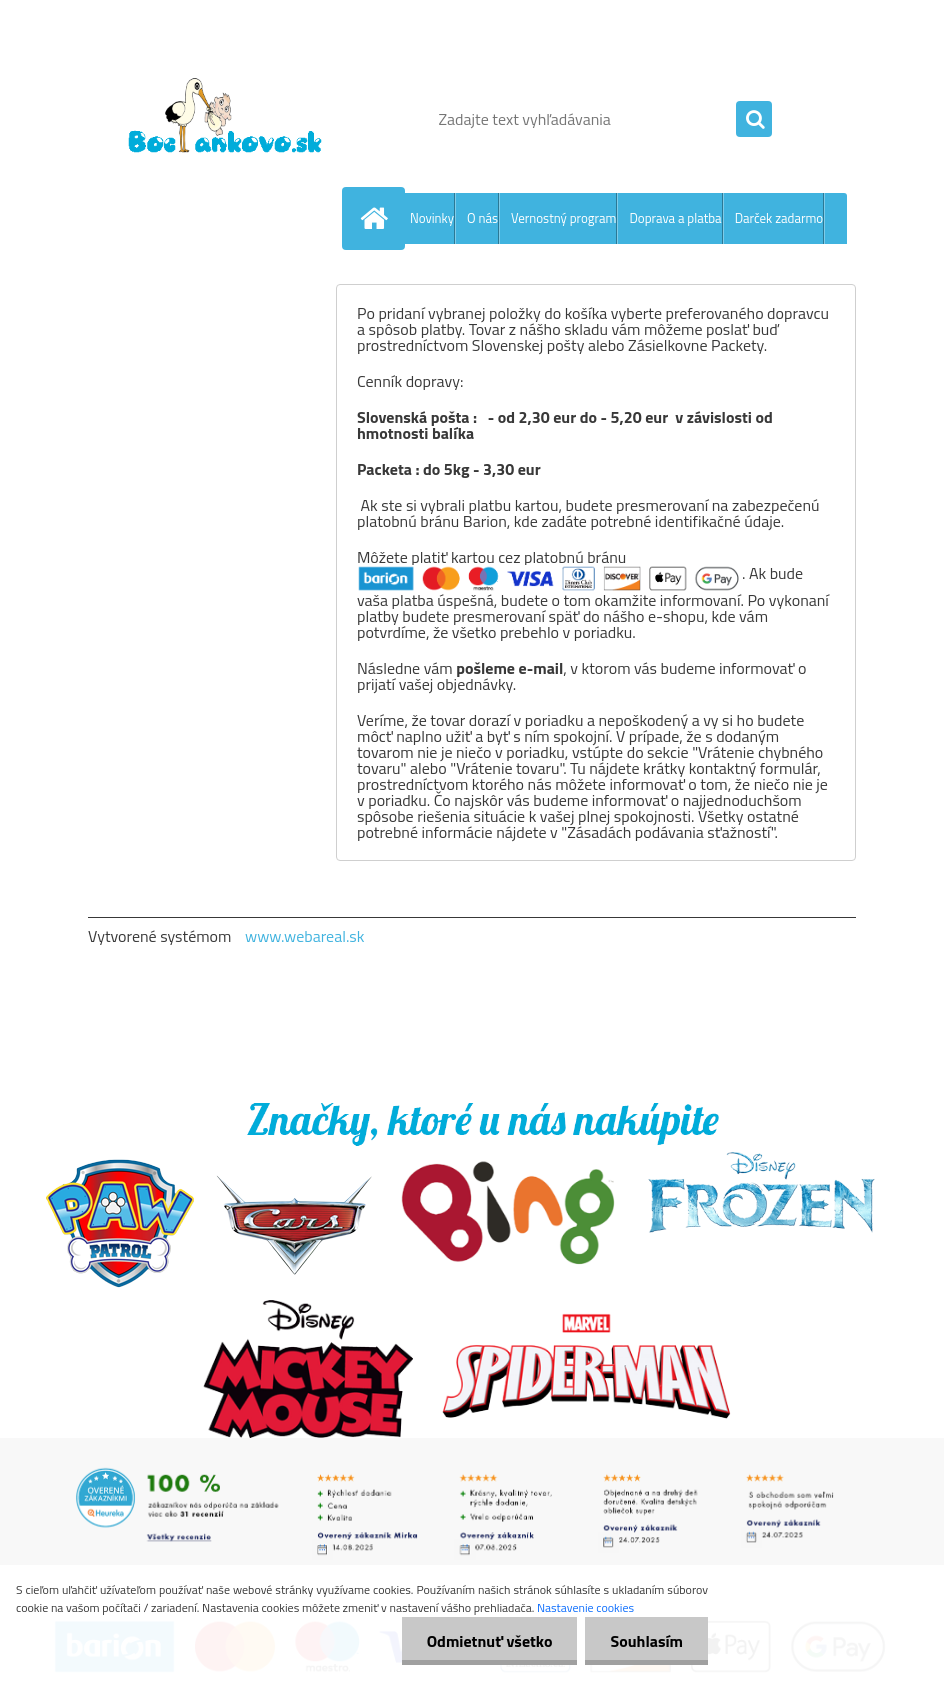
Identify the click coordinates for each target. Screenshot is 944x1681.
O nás (482, 218)
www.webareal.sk (305, 936)
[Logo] (225, 119)
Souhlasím (646, 1641)
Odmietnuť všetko (490, 1641)
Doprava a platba (675, 218)
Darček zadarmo (779, 218)
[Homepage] (378, 218)
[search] (754, 120)
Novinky (432, 218)
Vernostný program (563, 218)
